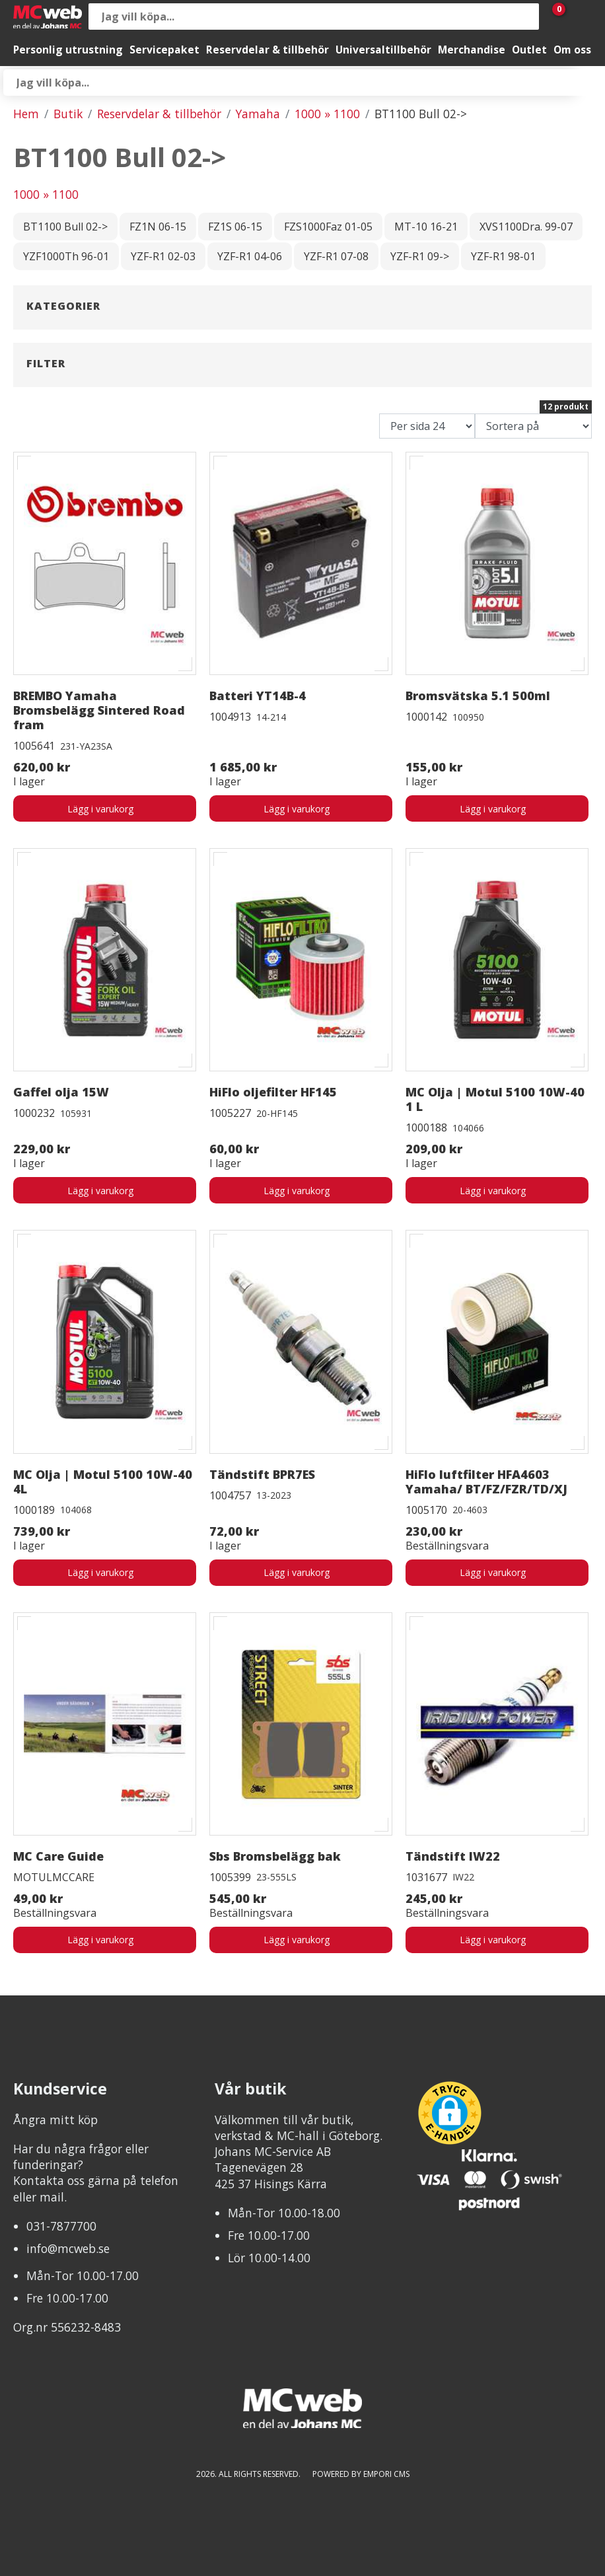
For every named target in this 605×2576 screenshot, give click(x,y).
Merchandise (471, 49)
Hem (26, 114)
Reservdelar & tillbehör (267, 49)
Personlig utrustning (68, 49)
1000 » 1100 (327, 114)
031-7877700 (61, 2226)
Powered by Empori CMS (360, 2474)
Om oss (572, 49)
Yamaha (258, 114)
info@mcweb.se (68, 2248)
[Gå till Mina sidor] (578, 16)
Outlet (529, 49)
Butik (68, 114)
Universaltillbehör (383, 49)
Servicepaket (164, 49)
